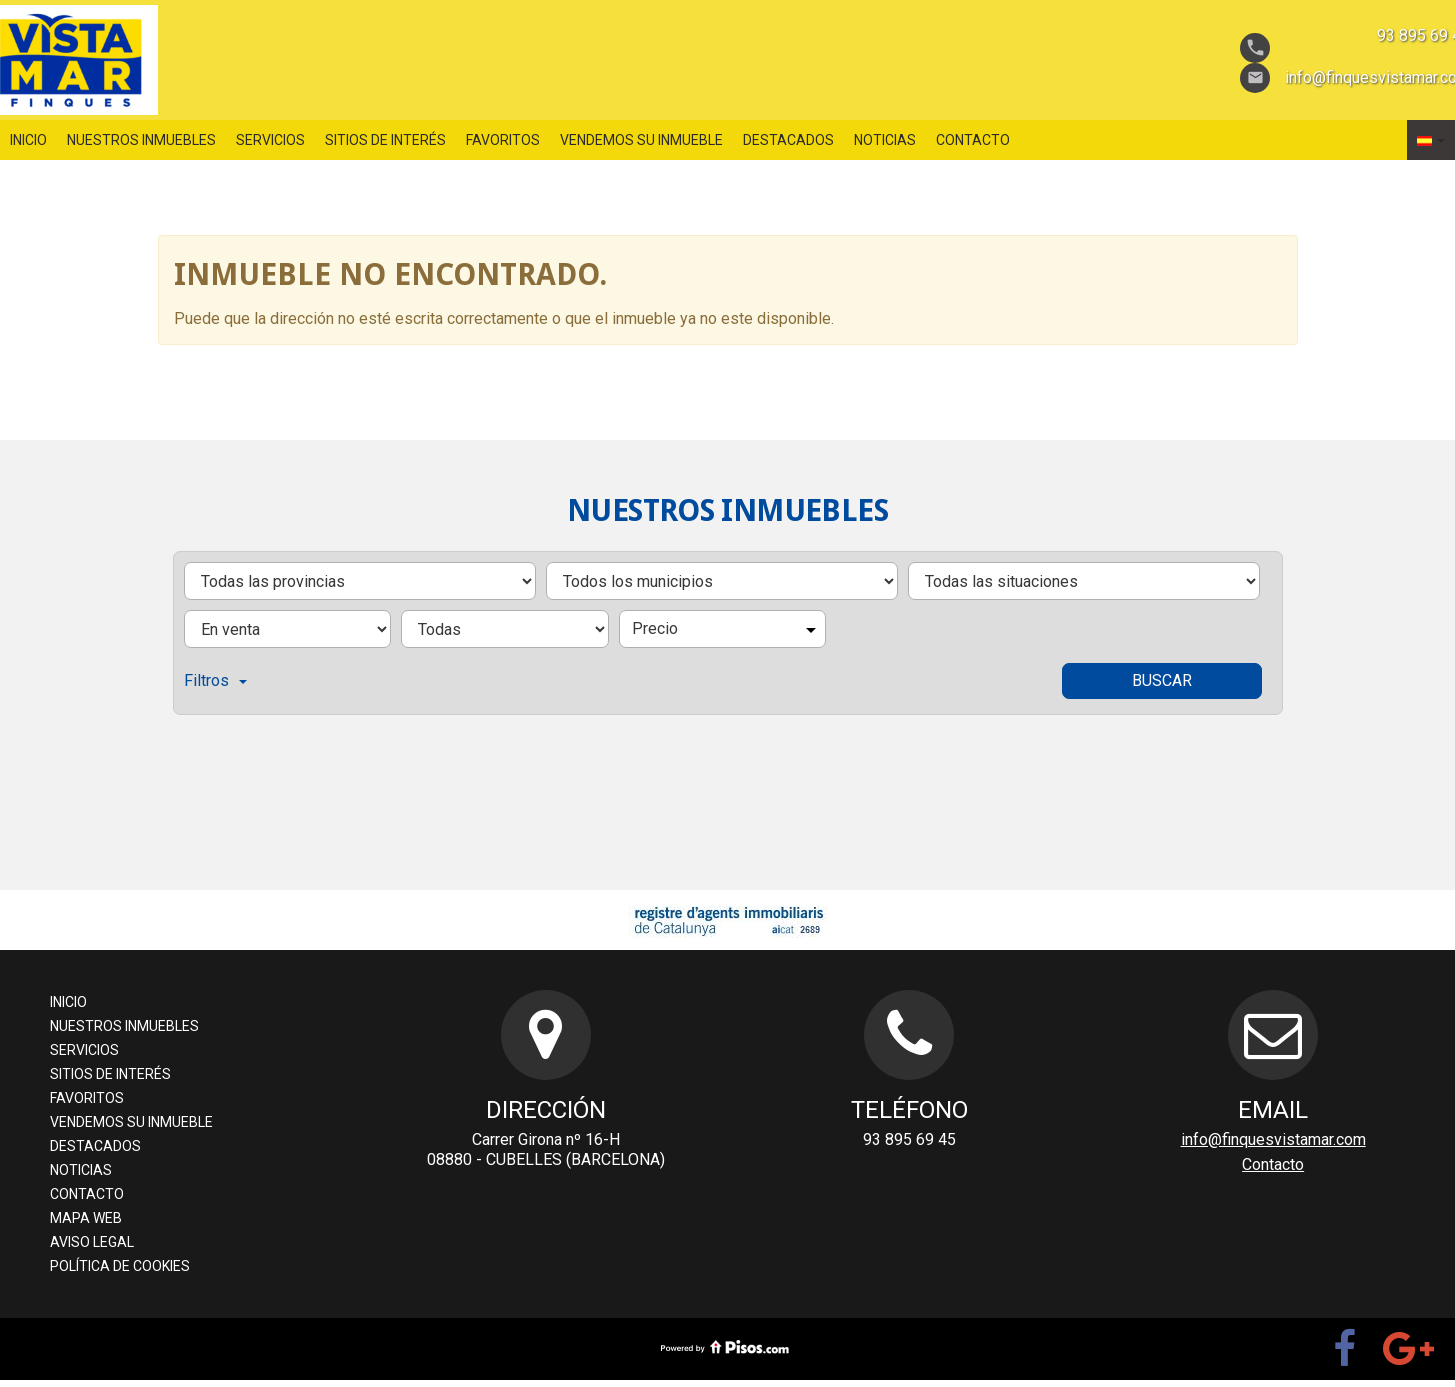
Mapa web (86, 1218)
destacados (788, 140)
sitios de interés (385, 140)
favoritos (503, 140)
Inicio (28, 140)
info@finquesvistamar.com (1273, 1139)
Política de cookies (120, 1266)
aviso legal (92, 1242)
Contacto (973, 140)
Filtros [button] (215, 680)
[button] (1431, 140)
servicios (270, 140)
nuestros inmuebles (141, 140)
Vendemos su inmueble (641, 140)
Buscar (1162, 680)
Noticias (885, 140)
